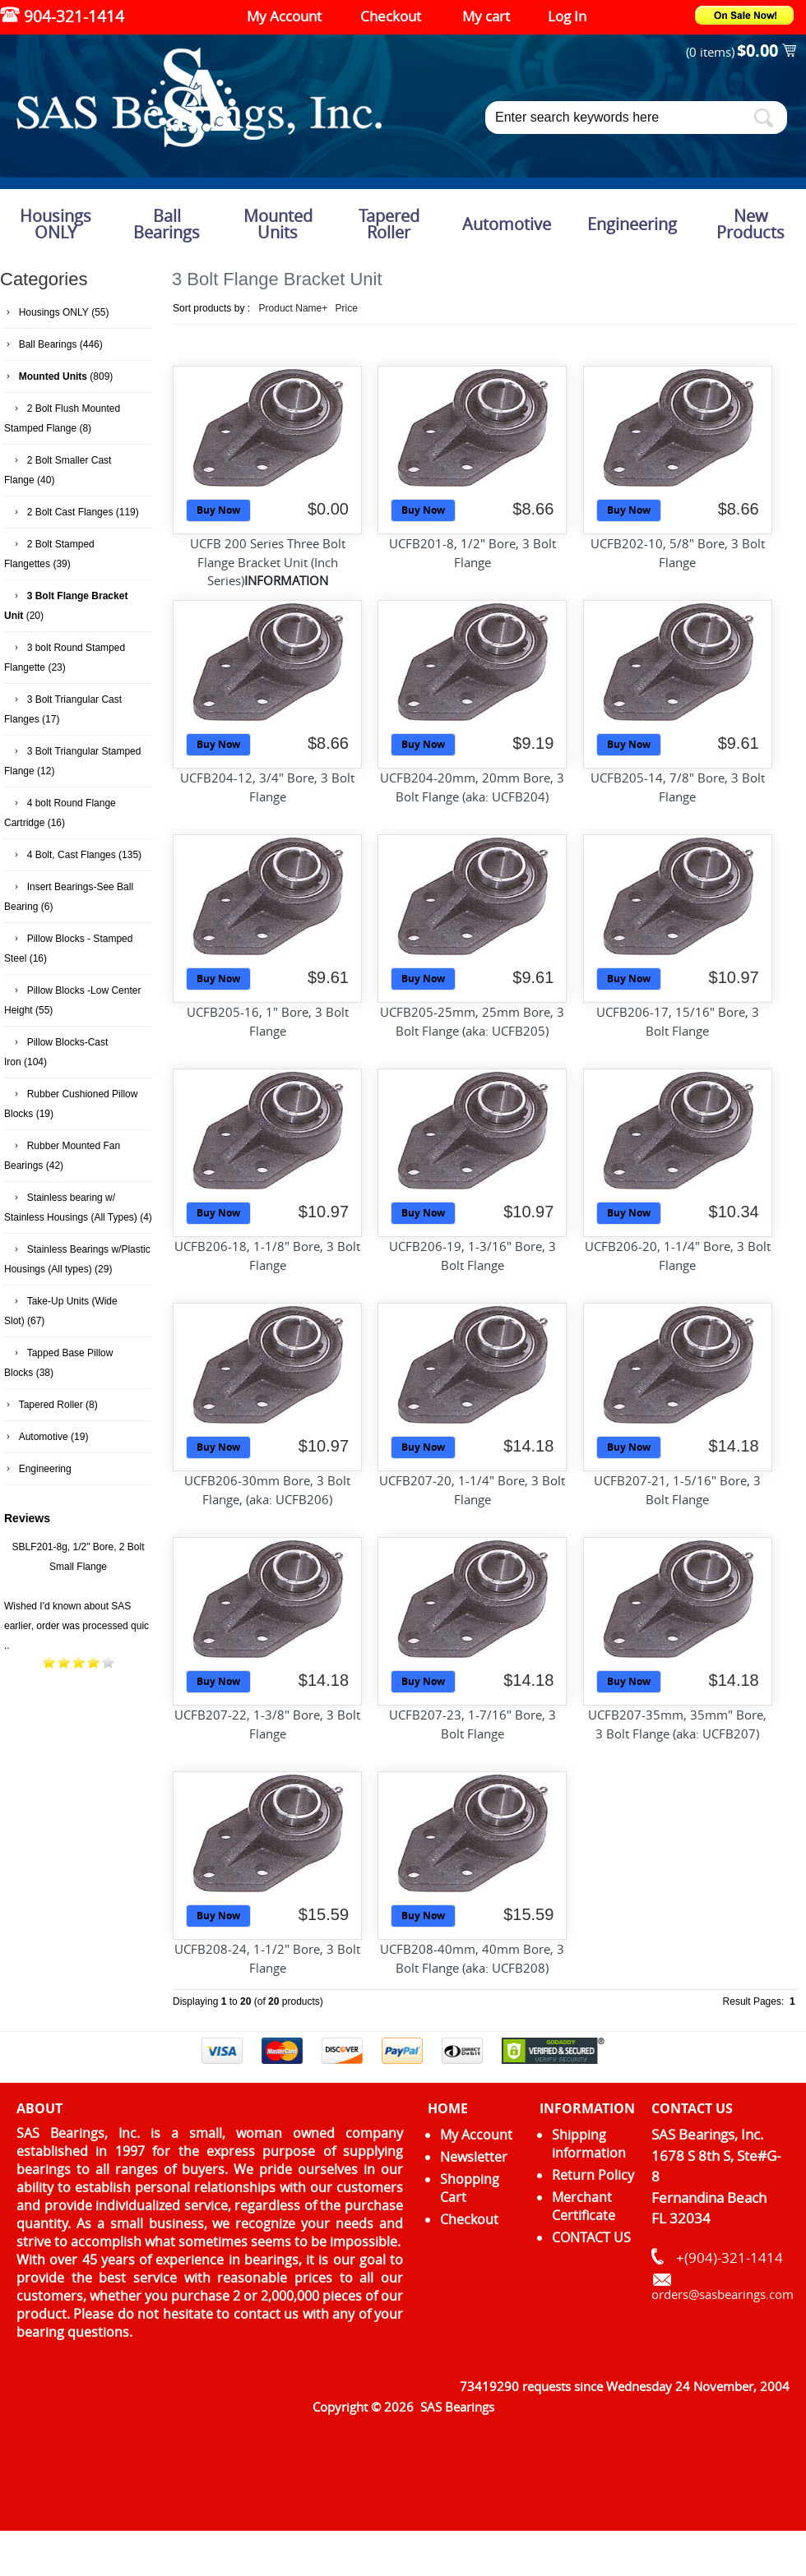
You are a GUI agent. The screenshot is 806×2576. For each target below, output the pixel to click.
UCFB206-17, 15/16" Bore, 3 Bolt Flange (677, 1021)
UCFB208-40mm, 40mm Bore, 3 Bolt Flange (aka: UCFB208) (472, 1958)
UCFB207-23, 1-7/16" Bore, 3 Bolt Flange (472, 1724)
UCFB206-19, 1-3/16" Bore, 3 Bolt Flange (472, 1255)
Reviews (27, 1518)
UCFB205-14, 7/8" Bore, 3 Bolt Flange (678, 787)
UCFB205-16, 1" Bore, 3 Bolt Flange (268, 1021)
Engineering (632, 224)
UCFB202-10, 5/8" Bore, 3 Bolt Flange (678, 552)
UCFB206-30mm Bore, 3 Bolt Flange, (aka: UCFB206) (267, 1489)
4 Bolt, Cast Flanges (71, 855)
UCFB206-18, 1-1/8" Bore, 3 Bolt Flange (267, 1255)
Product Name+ (293, 308)
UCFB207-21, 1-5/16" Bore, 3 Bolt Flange (677, 1489)
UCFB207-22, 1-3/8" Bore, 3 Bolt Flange (267, 1724)
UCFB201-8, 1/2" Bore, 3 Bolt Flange (472, 552)
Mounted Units (278, 224)
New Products (750, 224)
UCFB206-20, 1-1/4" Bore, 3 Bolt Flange (678, 1255)
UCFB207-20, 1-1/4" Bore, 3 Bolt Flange (472, 1489)
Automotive (506, 224)
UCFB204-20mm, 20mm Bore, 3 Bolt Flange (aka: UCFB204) (472, 787)
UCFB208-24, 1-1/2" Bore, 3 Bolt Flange (267, 1958)
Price (347, 308)
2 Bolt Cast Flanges (70, 512)
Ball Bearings (166, 224)
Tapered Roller (389, 224)
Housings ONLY (55, 224)
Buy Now (218, 510)
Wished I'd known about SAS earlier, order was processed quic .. (76, 1625)
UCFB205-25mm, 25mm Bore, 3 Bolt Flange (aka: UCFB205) (472, 1021)
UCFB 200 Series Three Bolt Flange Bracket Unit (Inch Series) (267, 562)
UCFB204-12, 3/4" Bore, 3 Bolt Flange (267, 787)
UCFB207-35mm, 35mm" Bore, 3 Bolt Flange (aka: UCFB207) (677, 1724)
